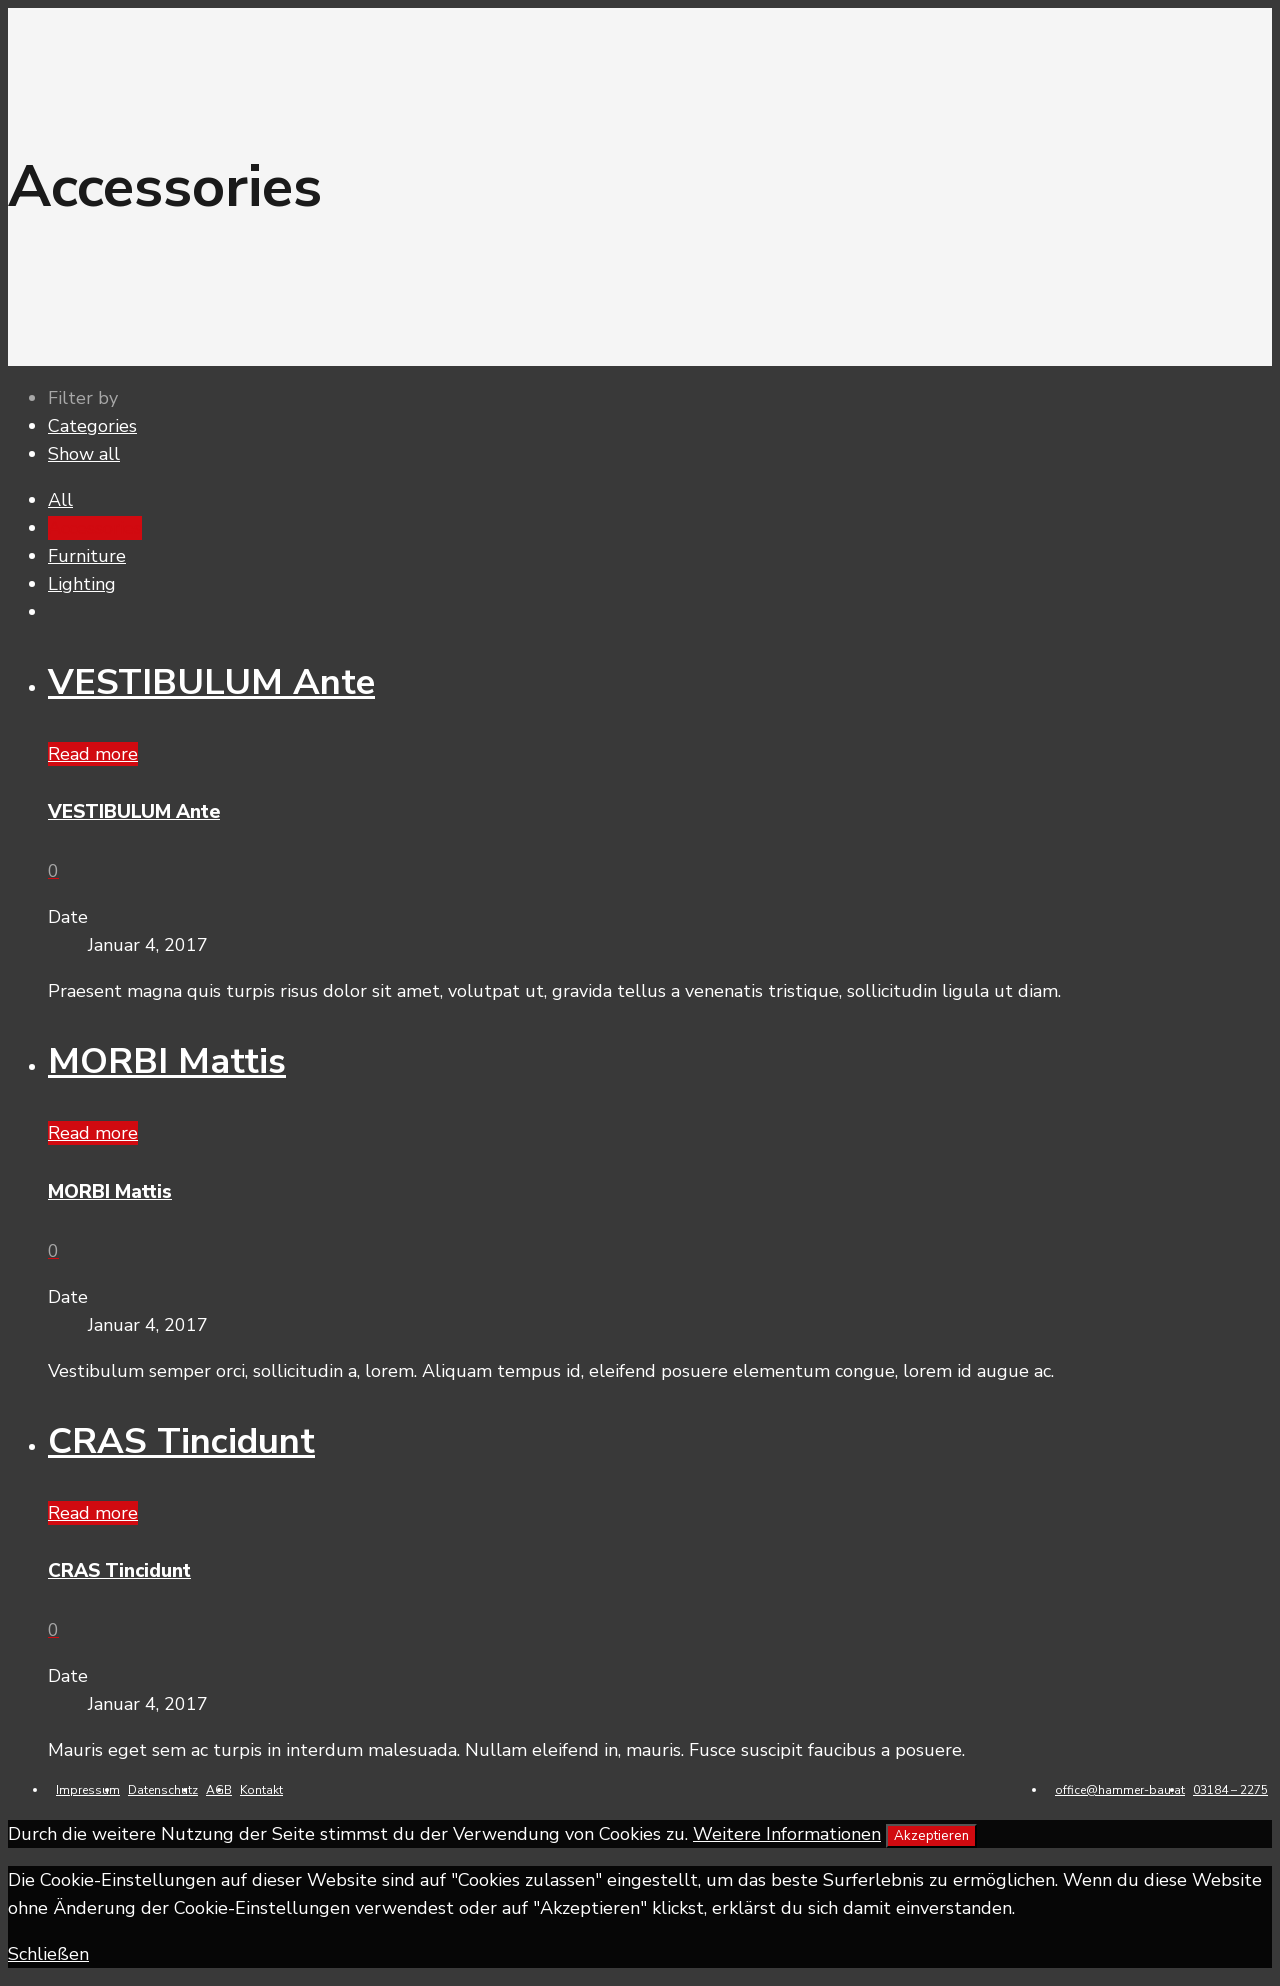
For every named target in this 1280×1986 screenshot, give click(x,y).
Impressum (88, 1790)
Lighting (82, 584)
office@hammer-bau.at (1120, 1790)
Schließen (48, 1954)
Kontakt (261, 1790)
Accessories (95, 528)
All (60, 500)
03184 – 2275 (1230, 1790)
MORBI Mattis (167, 1061)
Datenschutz (163, 1790)
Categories (92, 426)
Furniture (87, 556)
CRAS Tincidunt (181, 1441)
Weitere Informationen (787, 1834)
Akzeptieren (931, 1836)
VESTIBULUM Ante (211, 682)
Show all (84, 454)
